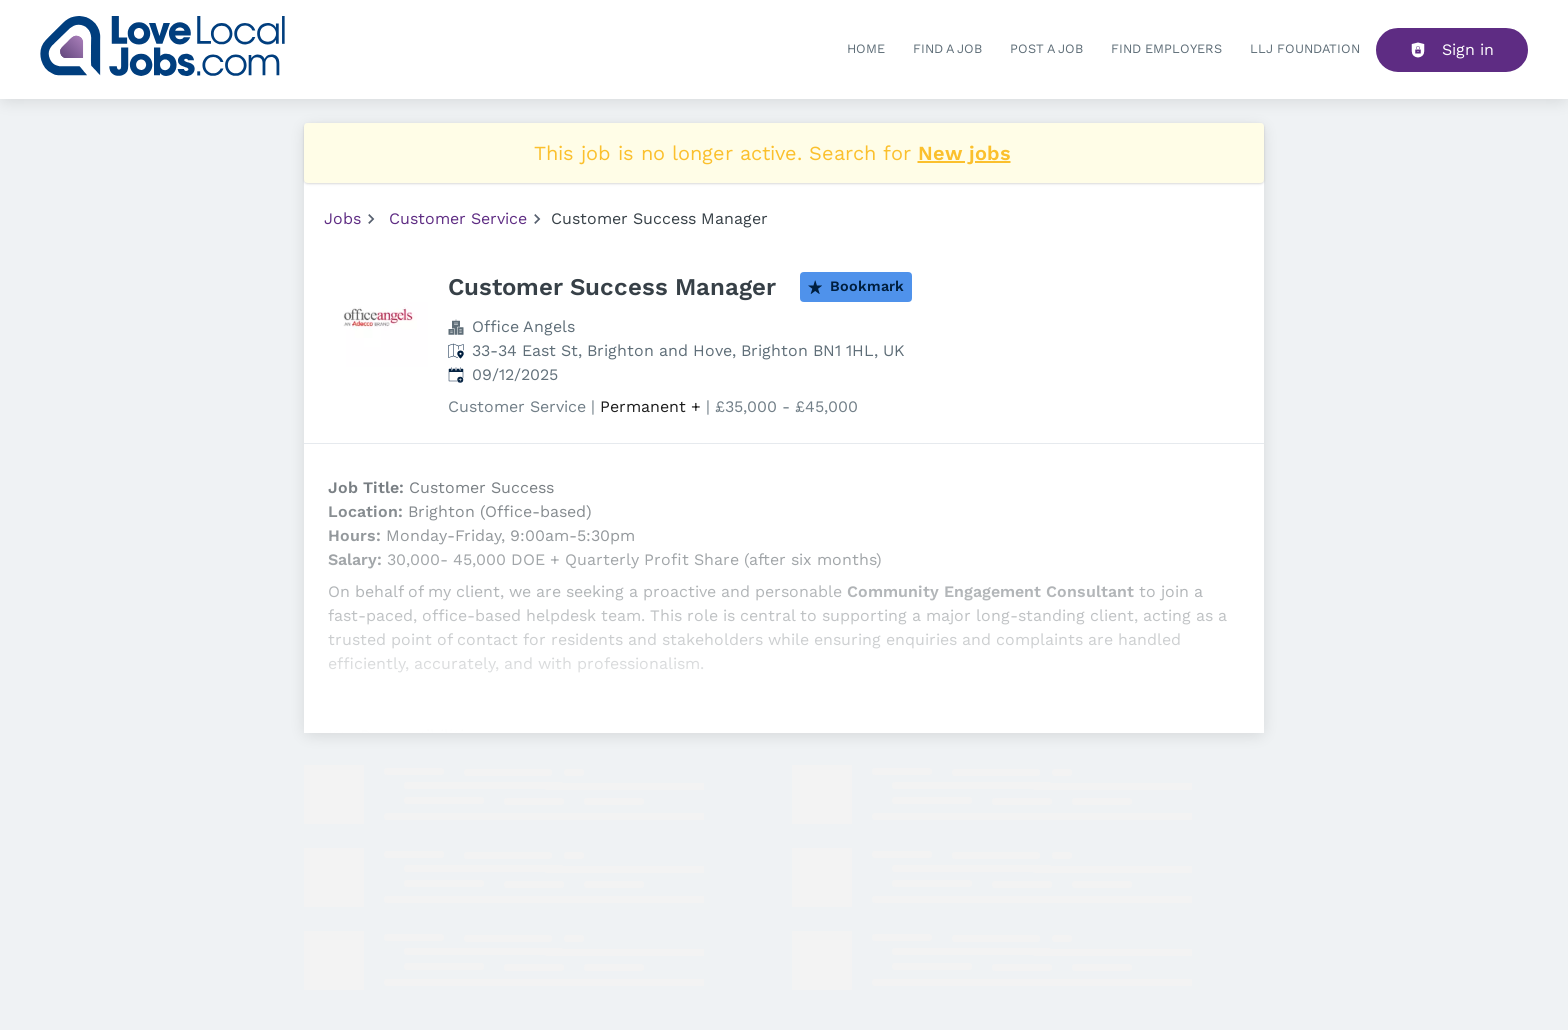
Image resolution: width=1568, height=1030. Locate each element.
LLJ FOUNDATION (1305, 48)
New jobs (964, 153)
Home (866, 48)
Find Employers (1166, 48)
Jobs (342, 218)
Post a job (1046, 48)
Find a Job (947, 48)
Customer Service (458, 218)
